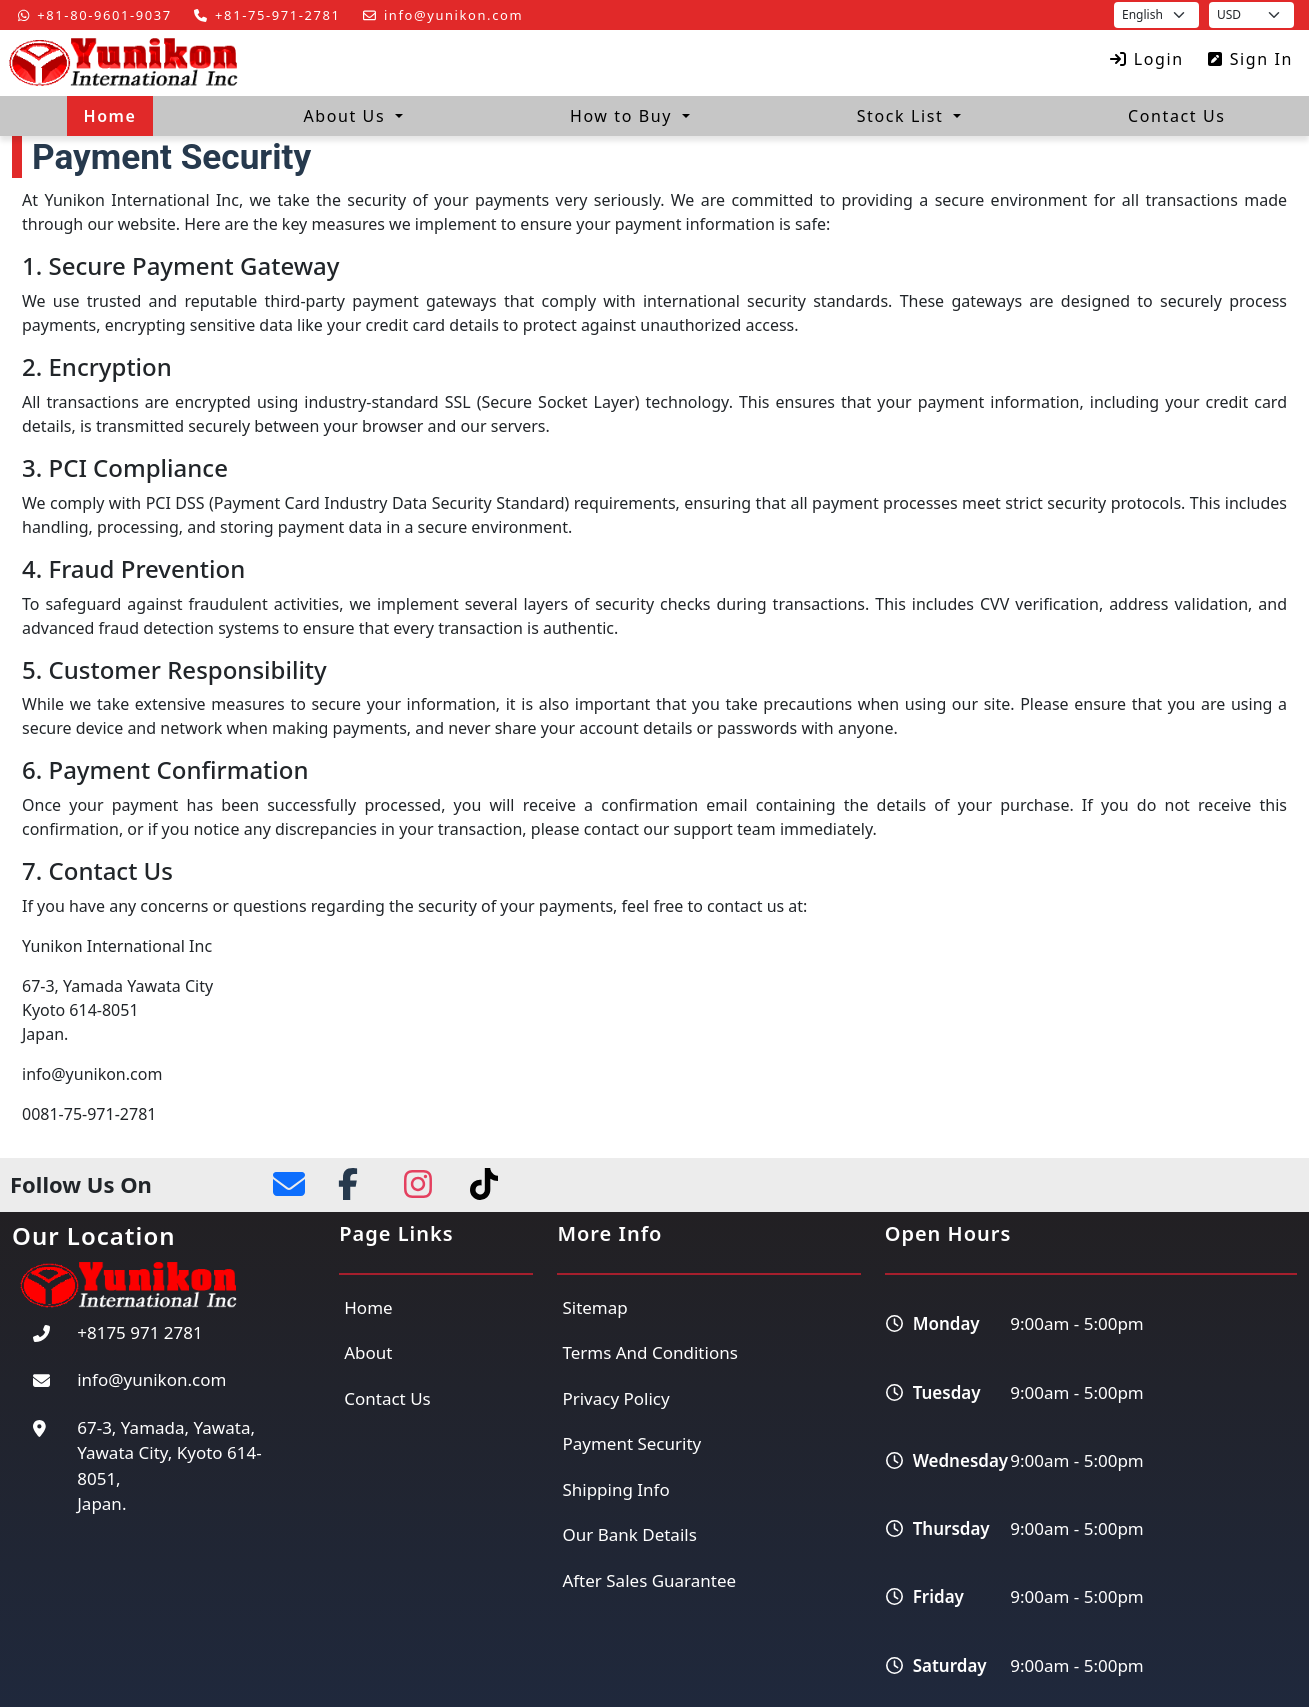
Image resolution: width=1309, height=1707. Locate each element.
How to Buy (624, 116)
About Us (347, 116)
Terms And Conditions (649, 1352)
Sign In (1246, 59)
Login (1143, 59)
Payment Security (631, 1443)
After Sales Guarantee (649, 1580)
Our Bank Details (629, 1534)
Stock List (903, 116)
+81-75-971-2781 (263, 15)
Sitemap (594, 1307)
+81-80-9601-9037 (91, 15)
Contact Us (1176, 116)
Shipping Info (615, 1489)
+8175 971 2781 (140, 1332)
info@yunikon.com (439, 15)
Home (109, 116)
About (368, 1352)
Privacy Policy (615, 1398)
